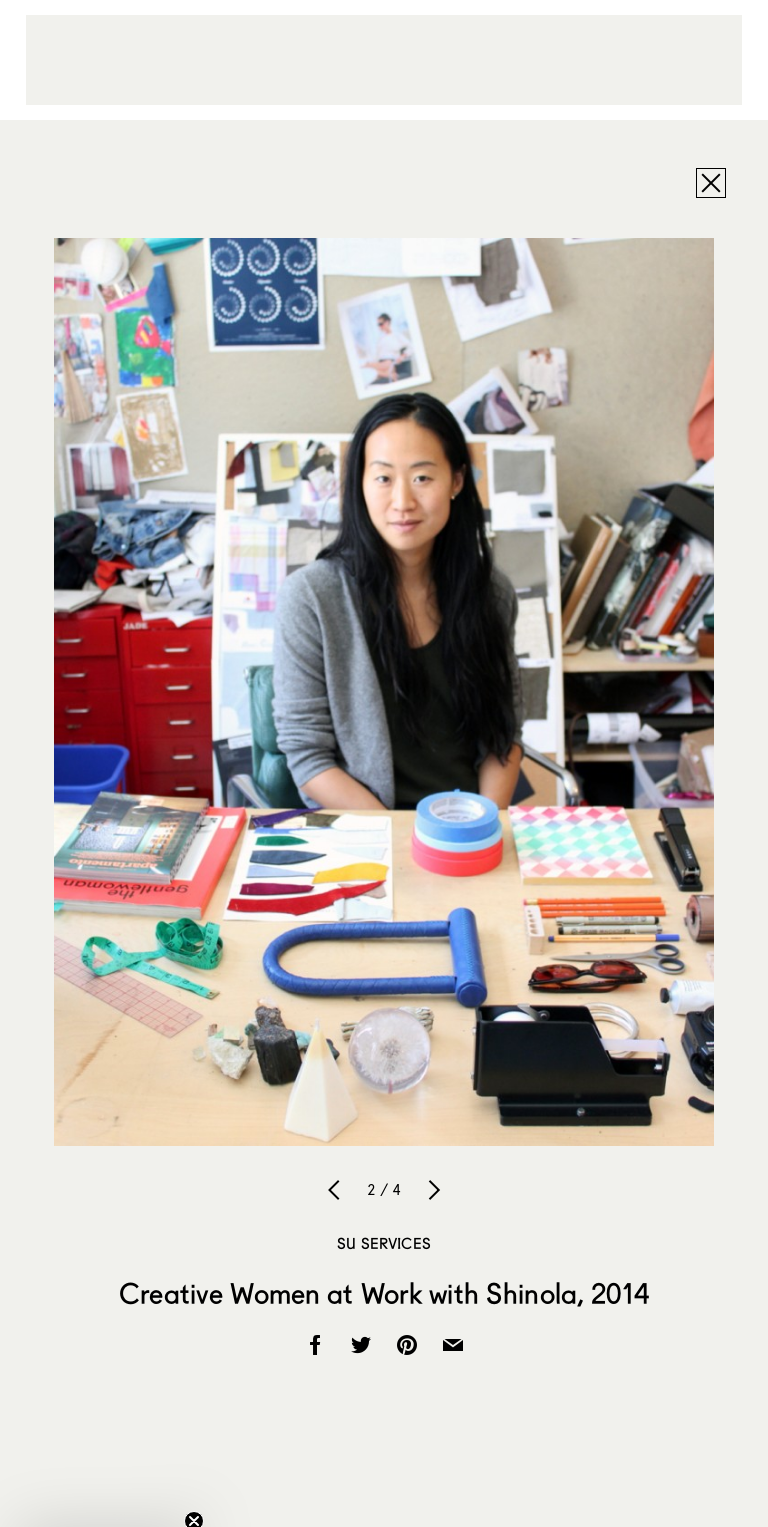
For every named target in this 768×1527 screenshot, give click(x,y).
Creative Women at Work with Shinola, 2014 (384, 1293)
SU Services (384, 1243)
